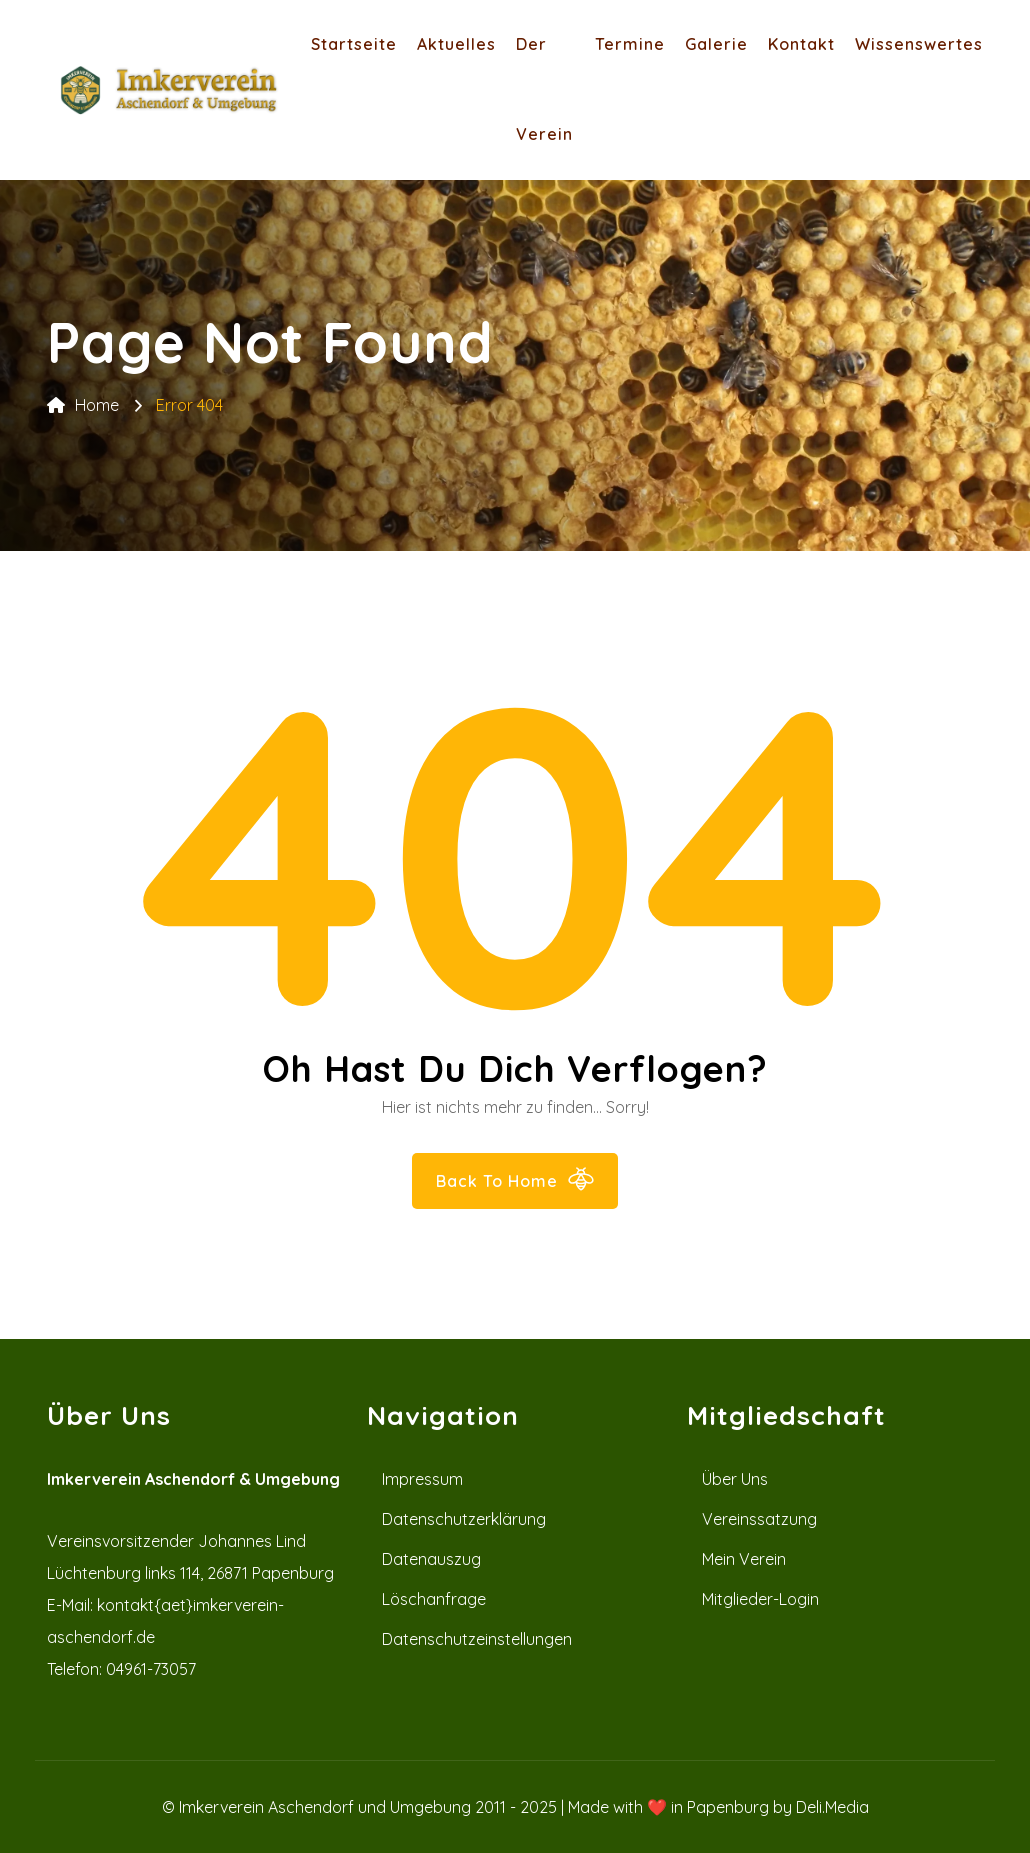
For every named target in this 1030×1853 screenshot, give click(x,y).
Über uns (735, 1479)
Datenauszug (431, 1559)
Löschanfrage (434, 1599)
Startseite (354, 44)
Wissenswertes (919, 44)
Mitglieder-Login (760, 1599)
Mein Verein (744, 1559)
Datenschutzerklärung (464, 1519)
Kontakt (801, 44)
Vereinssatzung (759, 1519)
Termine (630, 44)
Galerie (716, 44)
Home (83, 405)
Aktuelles (456, 44)
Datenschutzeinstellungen (477, 1639)
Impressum (422, 1479)
